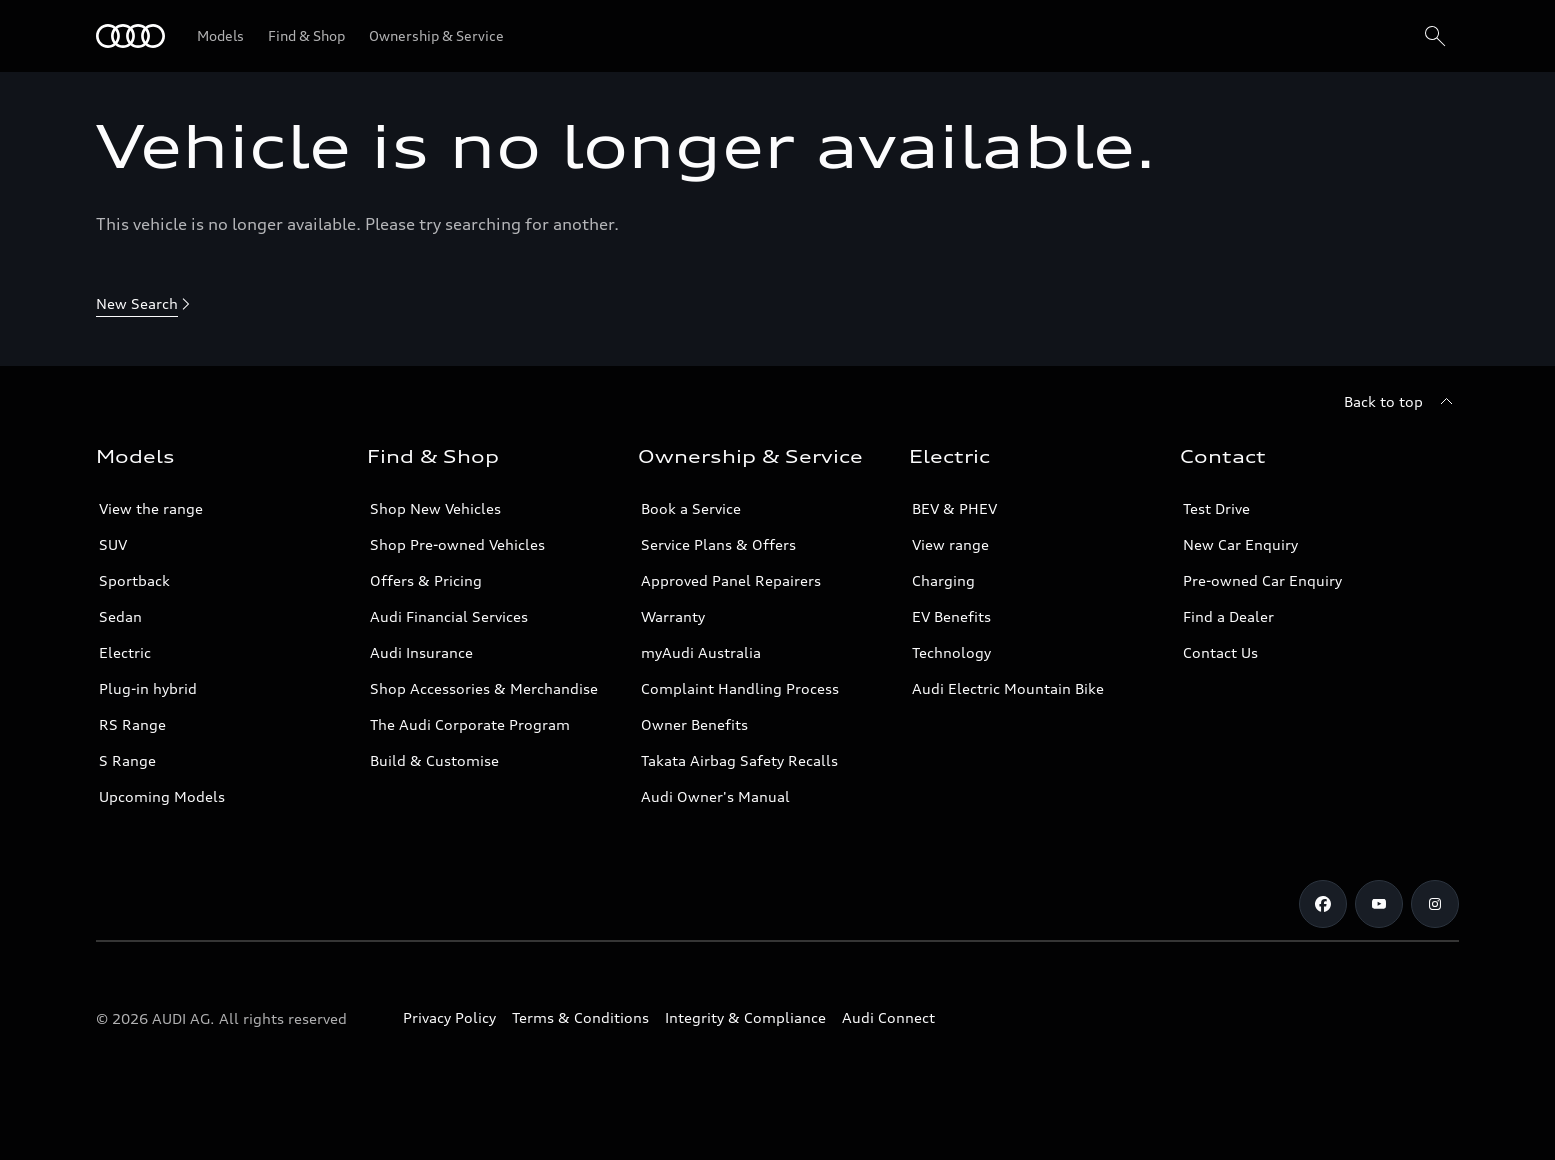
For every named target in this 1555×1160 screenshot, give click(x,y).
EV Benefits (951, 616)
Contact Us (1220, 652)
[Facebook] (1323, 904)
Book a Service (691, 508)
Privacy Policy (449, 1017)
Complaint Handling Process (740, 688)
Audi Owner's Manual (715, 796)
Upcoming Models (162, 796)
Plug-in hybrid (148, 688)
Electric (125, 652)
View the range (151, 508)
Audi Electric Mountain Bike (1008, 688)
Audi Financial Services (449, 616)
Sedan (120, 616)
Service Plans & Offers (718, 544)
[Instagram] (1435, 904)
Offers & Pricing (426, 580)
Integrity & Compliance (745, 1017)
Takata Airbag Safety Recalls (739, 760)
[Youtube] (1379, 904)
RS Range (132, 724)
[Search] (1435, 36)
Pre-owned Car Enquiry (1262, 580)
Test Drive (1216, 508)
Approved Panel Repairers (731, 580)
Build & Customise (434, 760)
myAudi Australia (701, 652)
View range (950, 544)
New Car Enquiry (1240, 544)
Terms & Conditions (580, 1017)
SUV (113, 544)
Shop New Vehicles (435, 508)
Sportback (134, 580)
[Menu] (130, 36)
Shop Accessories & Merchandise (484, 688)
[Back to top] (1401, 402)
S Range (127, 760)
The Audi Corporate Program (470, 724)
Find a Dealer (1228, 616)
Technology (951, 652)
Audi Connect (888, 1017)
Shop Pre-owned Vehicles (457, 544)
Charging (943, 580)
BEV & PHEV (954, 508)
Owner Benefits (694, 724)
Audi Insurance (421, 652)
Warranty (673, 616)
